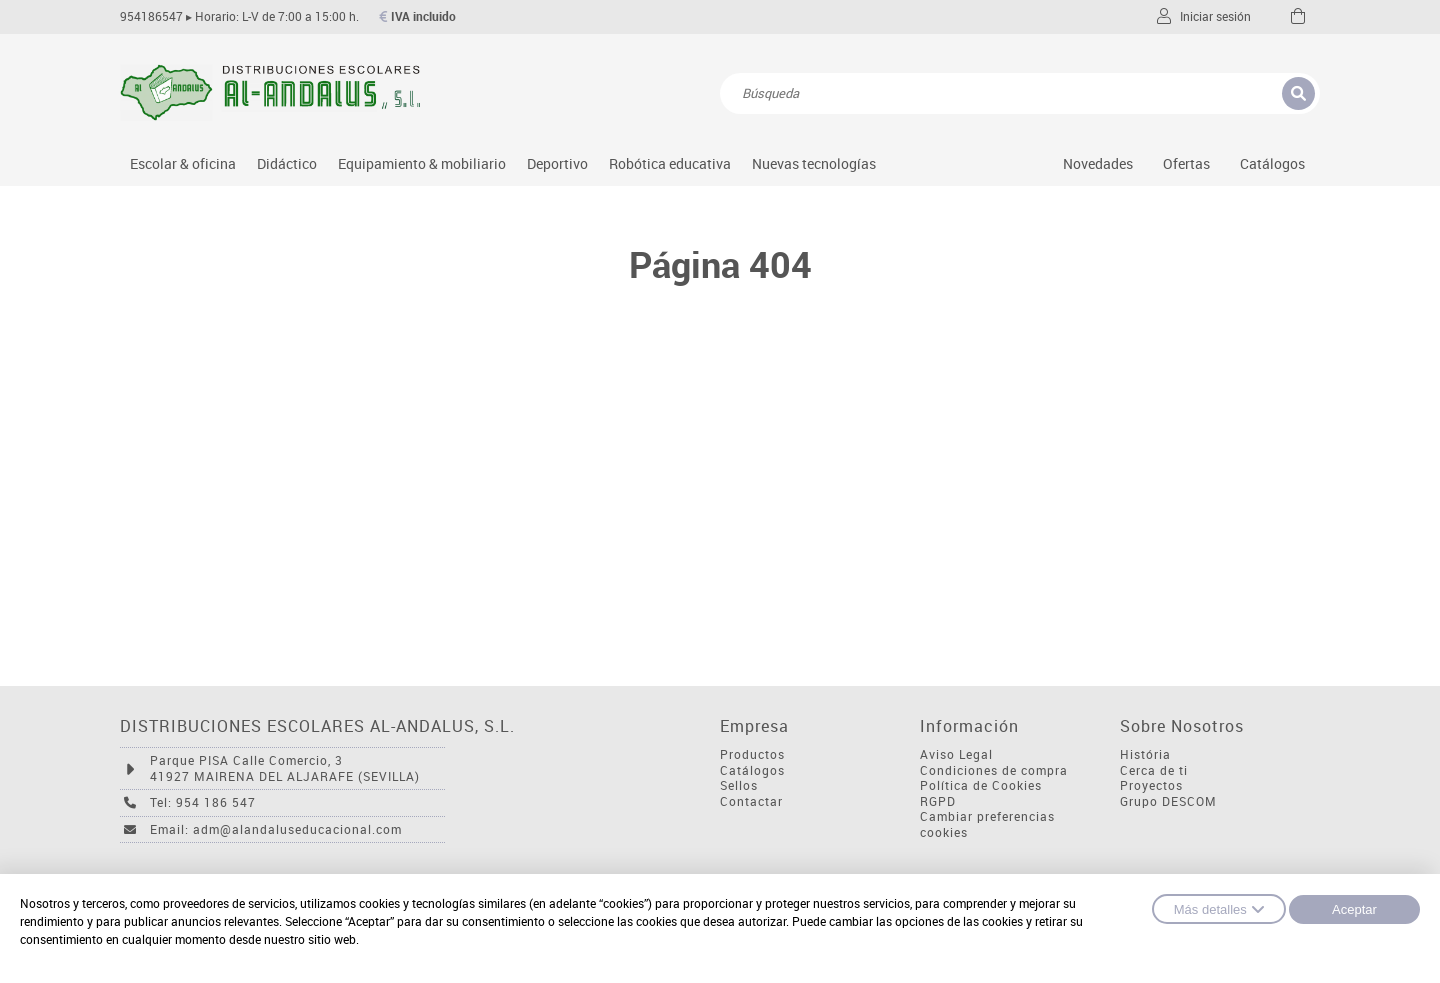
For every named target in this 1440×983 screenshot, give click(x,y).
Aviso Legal (956, 754)
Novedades (1098, 163)
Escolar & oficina (183, 163)
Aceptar (1354, 909)
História (1145, 754)
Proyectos (1151, 785)
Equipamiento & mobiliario (422, 163)
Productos (752, 754)
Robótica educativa (670, 163)
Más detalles (1219, 909)
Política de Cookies (981, 785)
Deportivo (557, 163)
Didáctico (287, 163)
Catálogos (1272, 163)
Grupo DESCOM (1168, 801)
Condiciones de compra (994, 770)
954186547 (151, 16)
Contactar (751, 801)
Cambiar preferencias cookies (987, 824)
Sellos (739, 785)
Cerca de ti (1154, 770)
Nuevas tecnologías (814, 163)
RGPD (938, 801)
